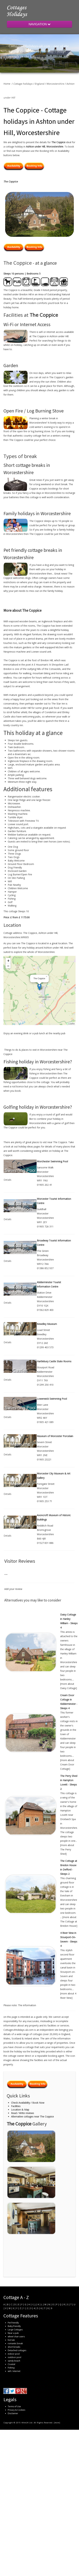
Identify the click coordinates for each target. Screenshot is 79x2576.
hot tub (11, 2340)
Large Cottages (15, 2329)
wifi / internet (14, 2371)
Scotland (16, 2038)
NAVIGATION (39, 24)
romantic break (15, 2343)
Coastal (11, 2364)
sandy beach (14, 2360)
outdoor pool (14, 2357)
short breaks (14, 2346)
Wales (6, 2038)
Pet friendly (13, 2322)
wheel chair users (16, 2336)
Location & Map (20, 2109)
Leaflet (71, 1023)
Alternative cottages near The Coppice (32, 2116)
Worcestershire (55, 83)
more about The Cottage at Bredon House (68, 1921)
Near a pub (13, 2333)
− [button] (8, 965)
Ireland (28, 2038)
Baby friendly (14, 2326)
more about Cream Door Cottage (67, 1764)
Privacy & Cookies (16, 2409)
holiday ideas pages (29, 1146)
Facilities (16, 2106)
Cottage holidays (22, 83)
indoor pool (14, 2353)
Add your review (13, 1589)
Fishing (11, 2367)
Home (6, 83)
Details (7, 1179)
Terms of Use (14, 2406)
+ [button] (8, 960)
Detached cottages (17, 2350)
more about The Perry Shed (67, 1849)
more (57, 2422)
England (39, 83)
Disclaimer (13, 2413)
